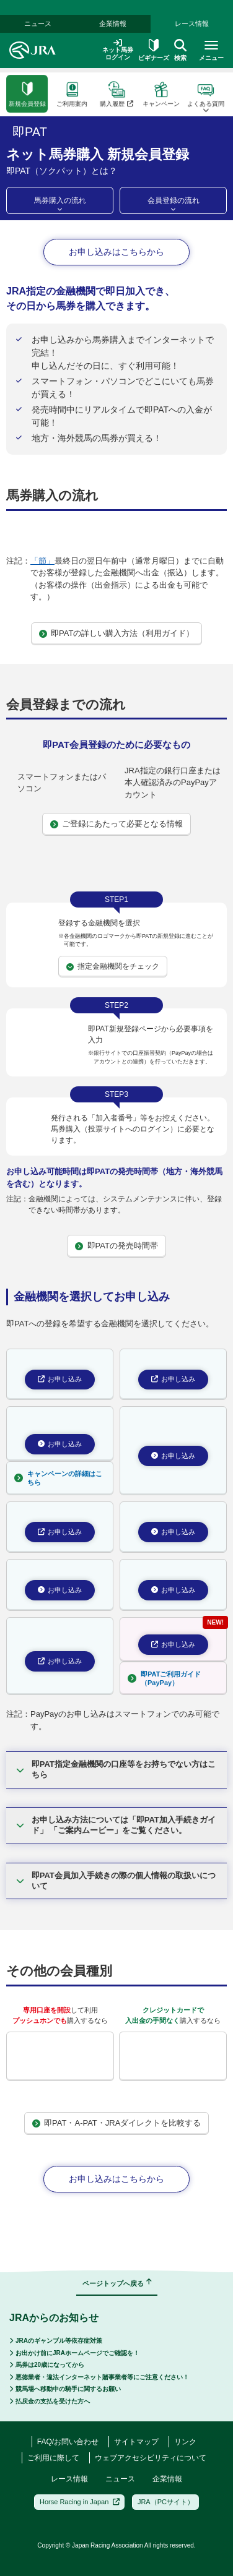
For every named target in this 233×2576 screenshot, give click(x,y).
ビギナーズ (153, 35)
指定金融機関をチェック (112, 966)
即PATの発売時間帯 (116, 1245)
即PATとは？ (152, 63)
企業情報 (112, 8)
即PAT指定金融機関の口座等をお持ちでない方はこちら (116, 1769)
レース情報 (192, 8)
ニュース (120, 2479)
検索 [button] (180, 35)
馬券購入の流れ (60, 200)
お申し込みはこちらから (116, 252)
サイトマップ (136, 2441)
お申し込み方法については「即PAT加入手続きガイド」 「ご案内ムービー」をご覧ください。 (116, 1825)
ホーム (15, 63)
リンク (185, 2441)
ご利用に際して (53, 2458)
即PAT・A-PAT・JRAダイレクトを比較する (116, 2122)
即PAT (109, 63)
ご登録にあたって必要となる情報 (116, 823)
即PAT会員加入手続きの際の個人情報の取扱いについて (116, 1881)
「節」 (42, 560)
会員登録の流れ (173, 200)
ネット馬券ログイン (117, 35)
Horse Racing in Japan (80, 2501)
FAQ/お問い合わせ (68, 2441)
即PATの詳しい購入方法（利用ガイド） (117, 633)
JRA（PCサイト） (166, 2501)
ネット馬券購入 (63, 63)
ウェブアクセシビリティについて (150, 2458)
